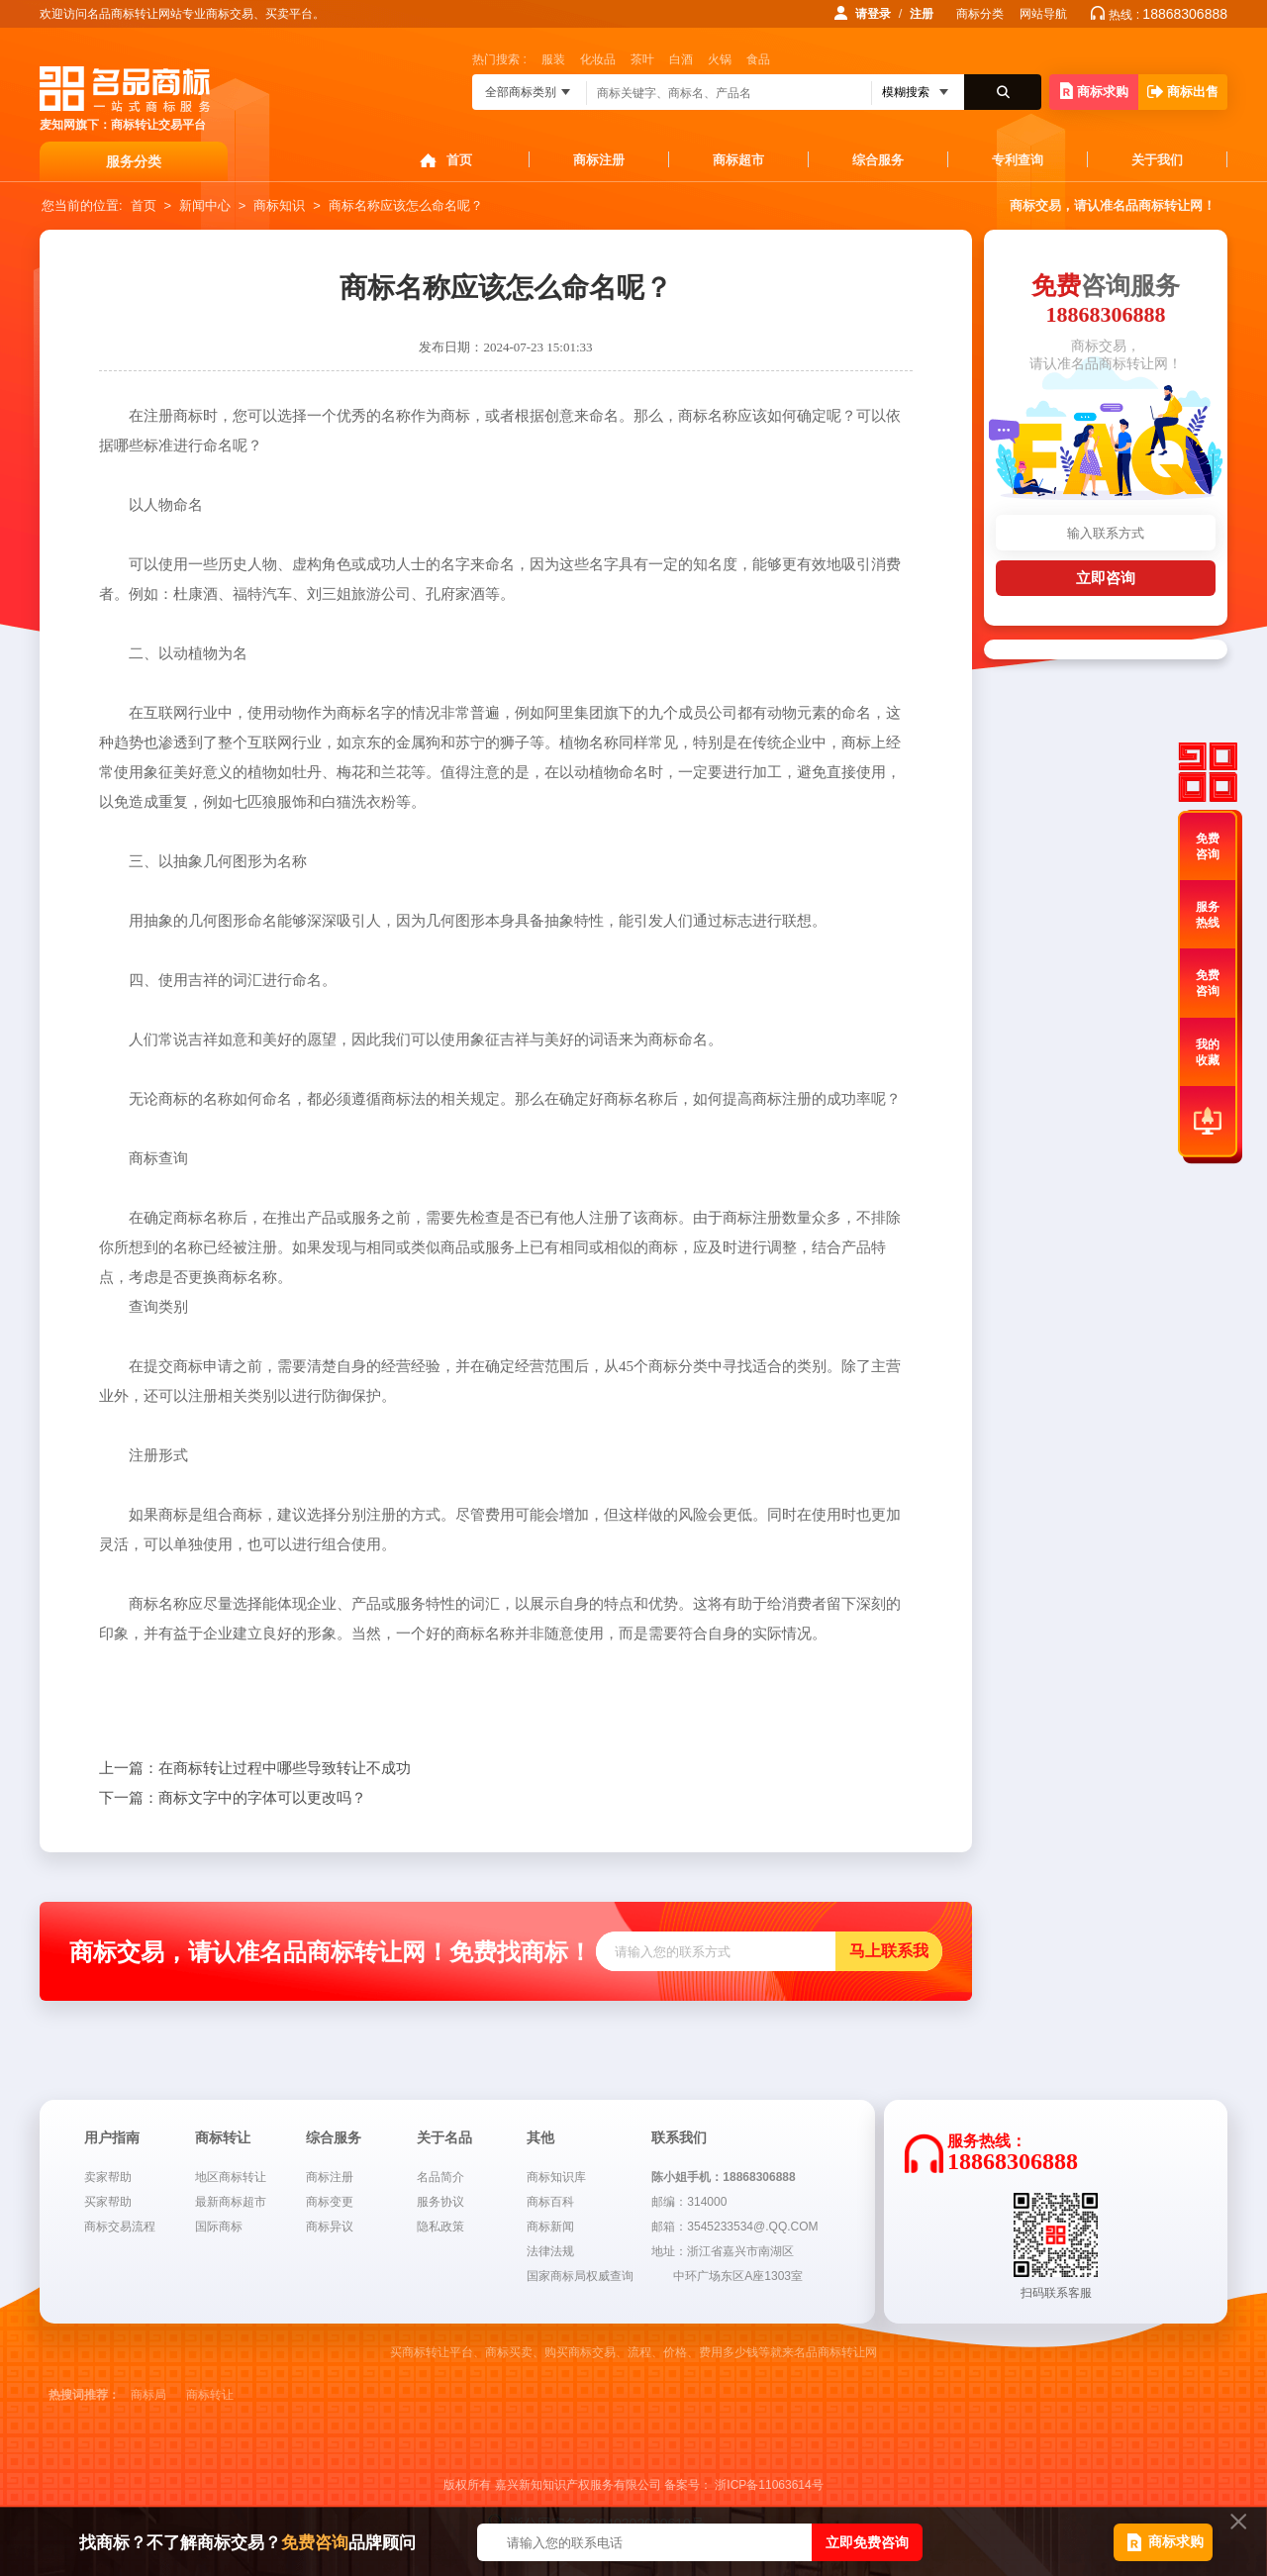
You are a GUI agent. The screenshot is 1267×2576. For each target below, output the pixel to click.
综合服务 (878, 159)
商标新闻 (550, 2226)
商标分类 (980, 14)
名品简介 (440, 2177)
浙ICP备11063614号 (769, 2485)
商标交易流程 (119, 2226)
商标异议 (329, 2226)
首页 (459, 159)
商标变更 (329, 2202)
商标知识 (279, 205)
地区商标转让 (230, 2177)
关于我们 (1157, 159)
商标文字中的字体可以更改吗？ (232, 1798)
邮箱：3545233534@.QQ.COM (734, 2226)
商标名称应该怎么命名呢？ (406, 205)
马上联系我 (888, 1950)
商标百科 (550, 2202)
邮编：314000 (689, 2202)
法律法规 (550, 2251)
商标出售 (1182, 91)
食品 (758, 59)
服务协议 (440, 2202)
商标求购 (1094, 90)
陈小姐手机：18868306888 (723, 2177)
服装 (553, 59)
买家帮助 (108, 2202)
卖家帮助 (108, 2177)
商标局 (148, 2395)
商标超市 (738, 159)
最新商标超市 (230, 2202)
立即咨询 (1105, 577)
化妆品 (598, 59)
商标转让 (210, 2395)
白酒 (681, 59)
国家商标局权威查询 (580, 2276)
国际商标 (219, 2226)
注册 (921, 14)
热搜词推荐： (84, 2395)
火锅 (719, 59)
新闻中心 (205, 205)
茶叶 (642, 59)
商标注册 (599, 159)
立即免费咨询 (867, 2542)
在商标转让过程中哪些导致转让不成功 (255, 1768)
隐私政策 (440, 2226)
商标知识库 (556, 2177)
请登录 (873, 14)
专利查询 (1017, 159)
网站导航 (1043, 14)
